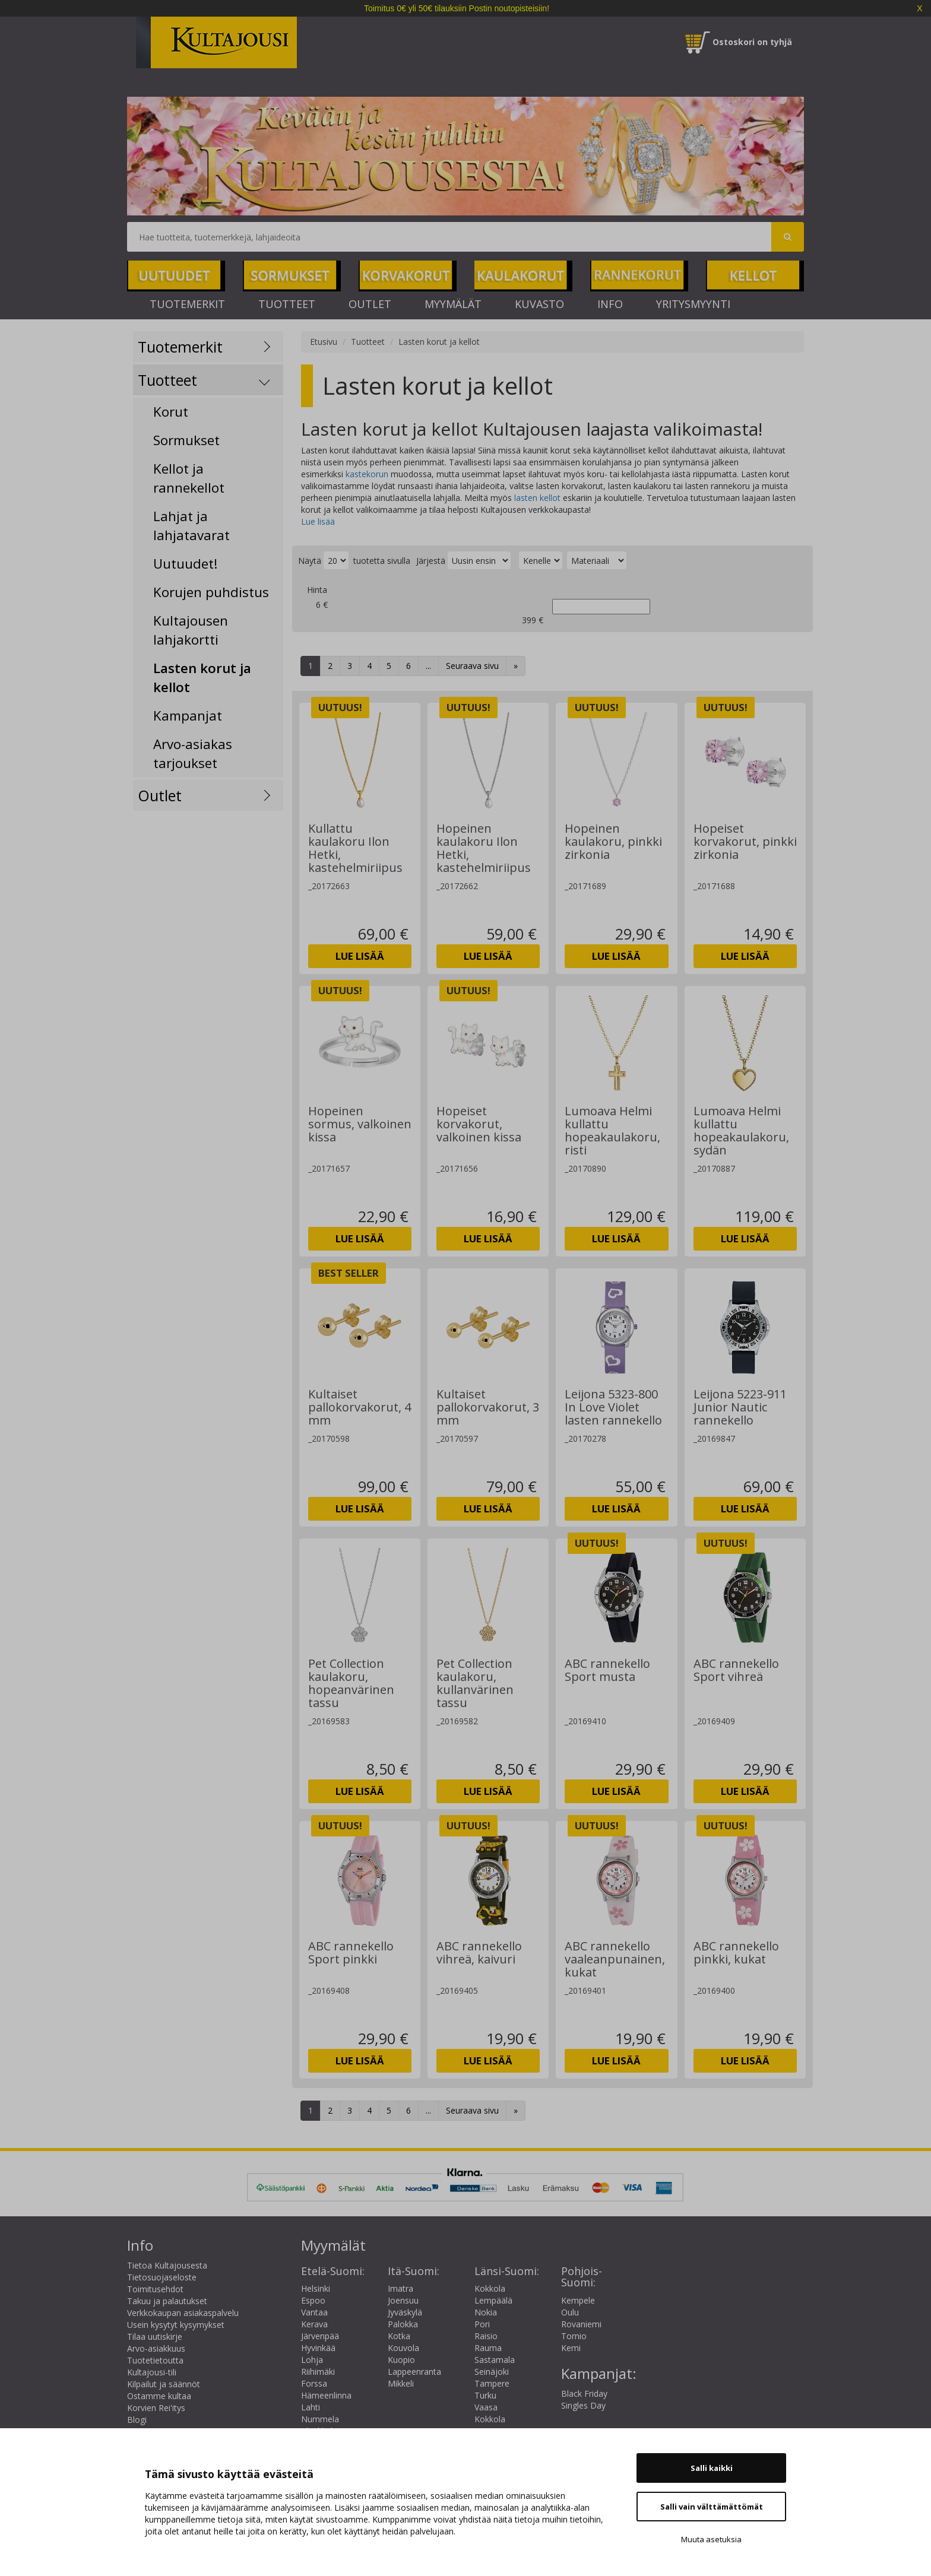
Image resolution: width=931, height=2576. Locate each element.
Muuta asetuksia (711, 2539)
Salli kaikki (712, 2468)
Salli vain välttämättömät (711, 2506)
